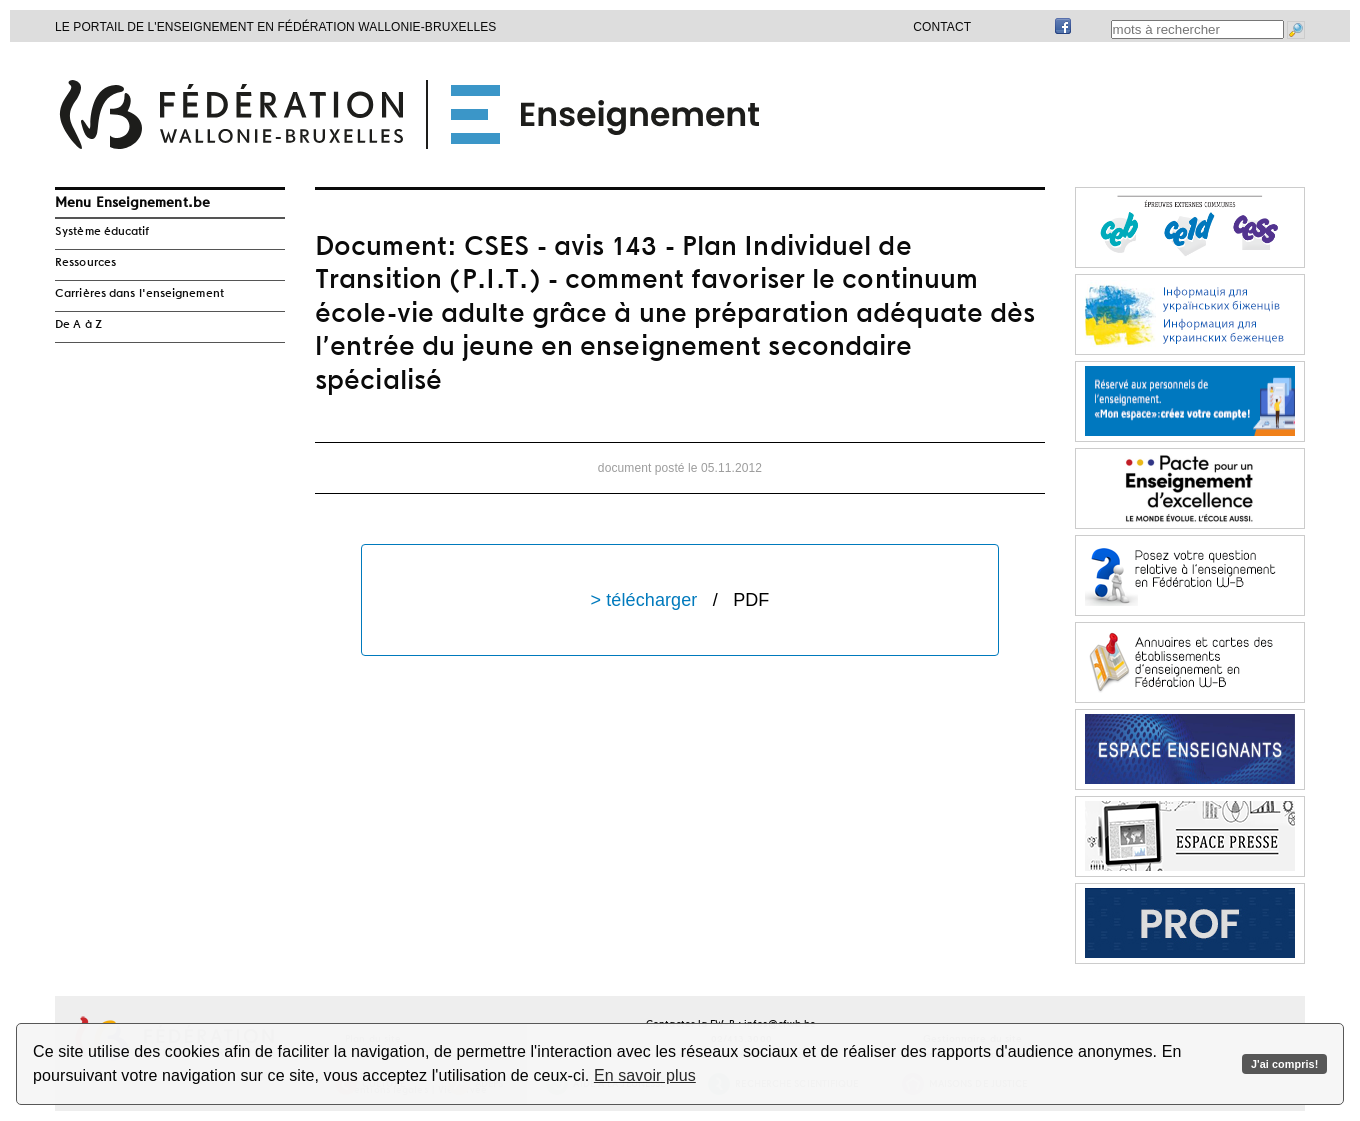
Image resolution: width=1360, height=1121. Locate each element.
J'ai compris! (1284, 1064)
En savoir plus (645, 1075)
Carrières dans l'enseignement (139, 294)
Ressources (85, 263)
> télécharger (680, 600)
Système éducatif (102, 232)
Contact (942, 27)
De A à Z (78, 325)
